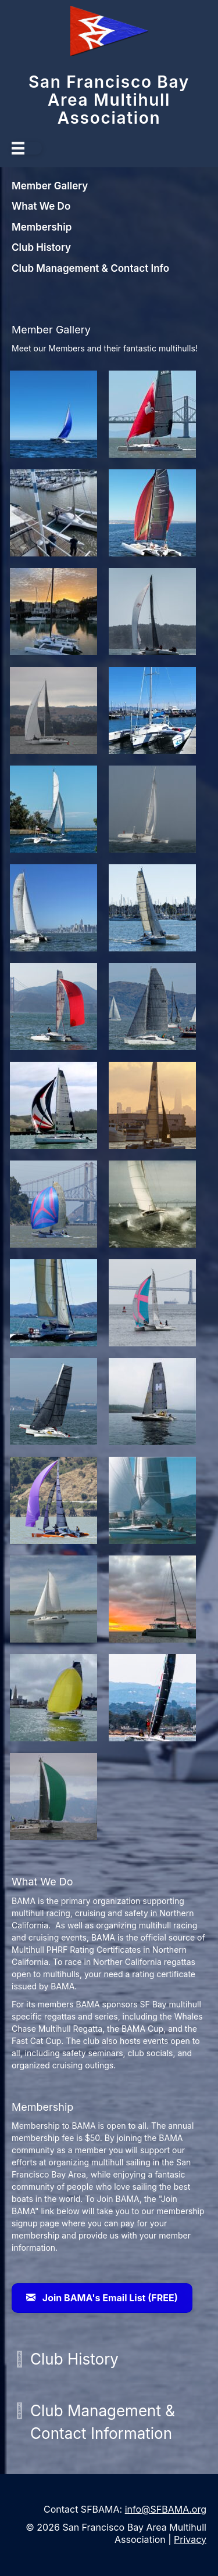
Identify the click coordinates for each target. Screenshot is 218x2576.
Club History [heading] (74, 2359)
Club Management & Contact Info (90, 268)
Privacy (190, 2539)
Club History (41, 247)
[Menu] (27, 148)
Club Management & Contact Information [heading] (102, 2422)
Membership (42, 227)
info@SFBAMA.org (165, 2509)
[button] (19, 2359)
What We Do (41, 206)
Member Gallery (50, 186)
